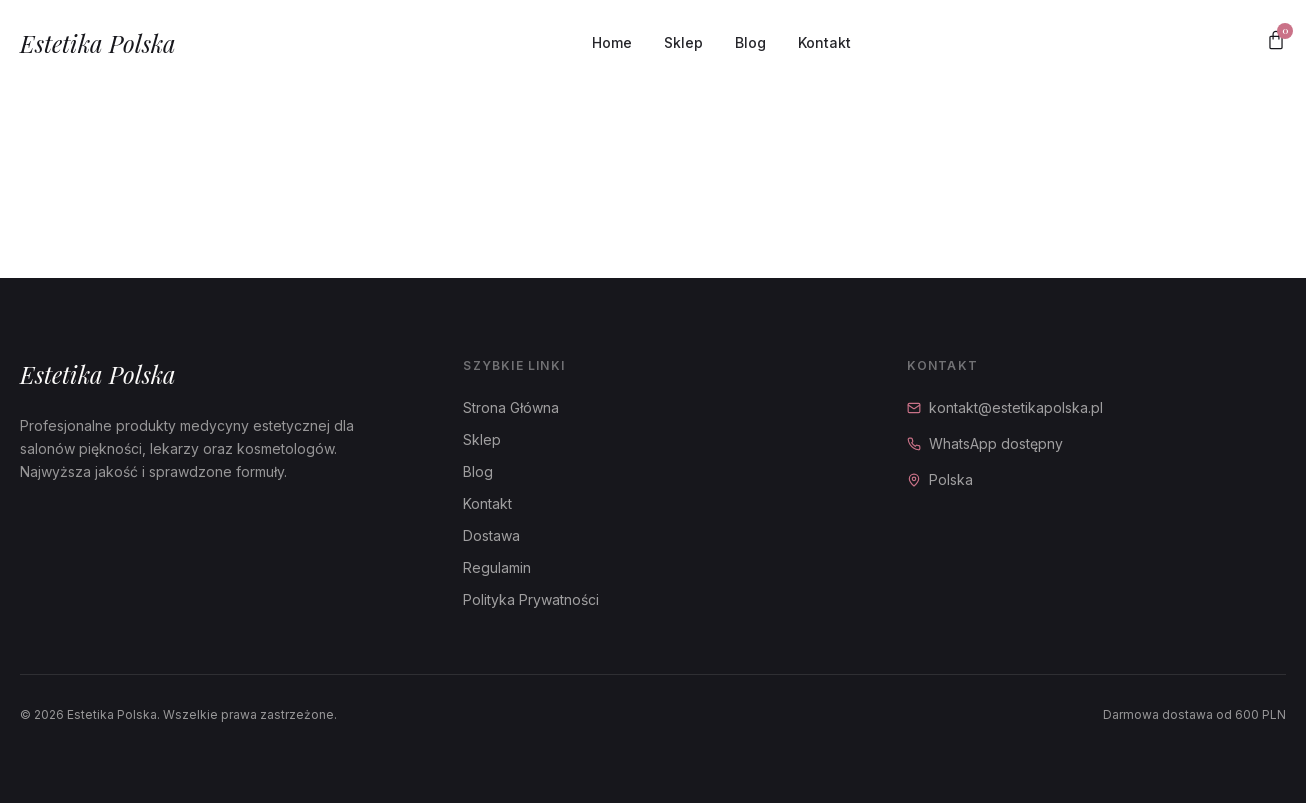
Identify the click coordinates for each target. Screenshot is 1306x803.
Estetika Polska (98, 43)
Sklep (683, 42)
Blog (750, 42)
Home (612, 42)
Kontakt (824, 42)
